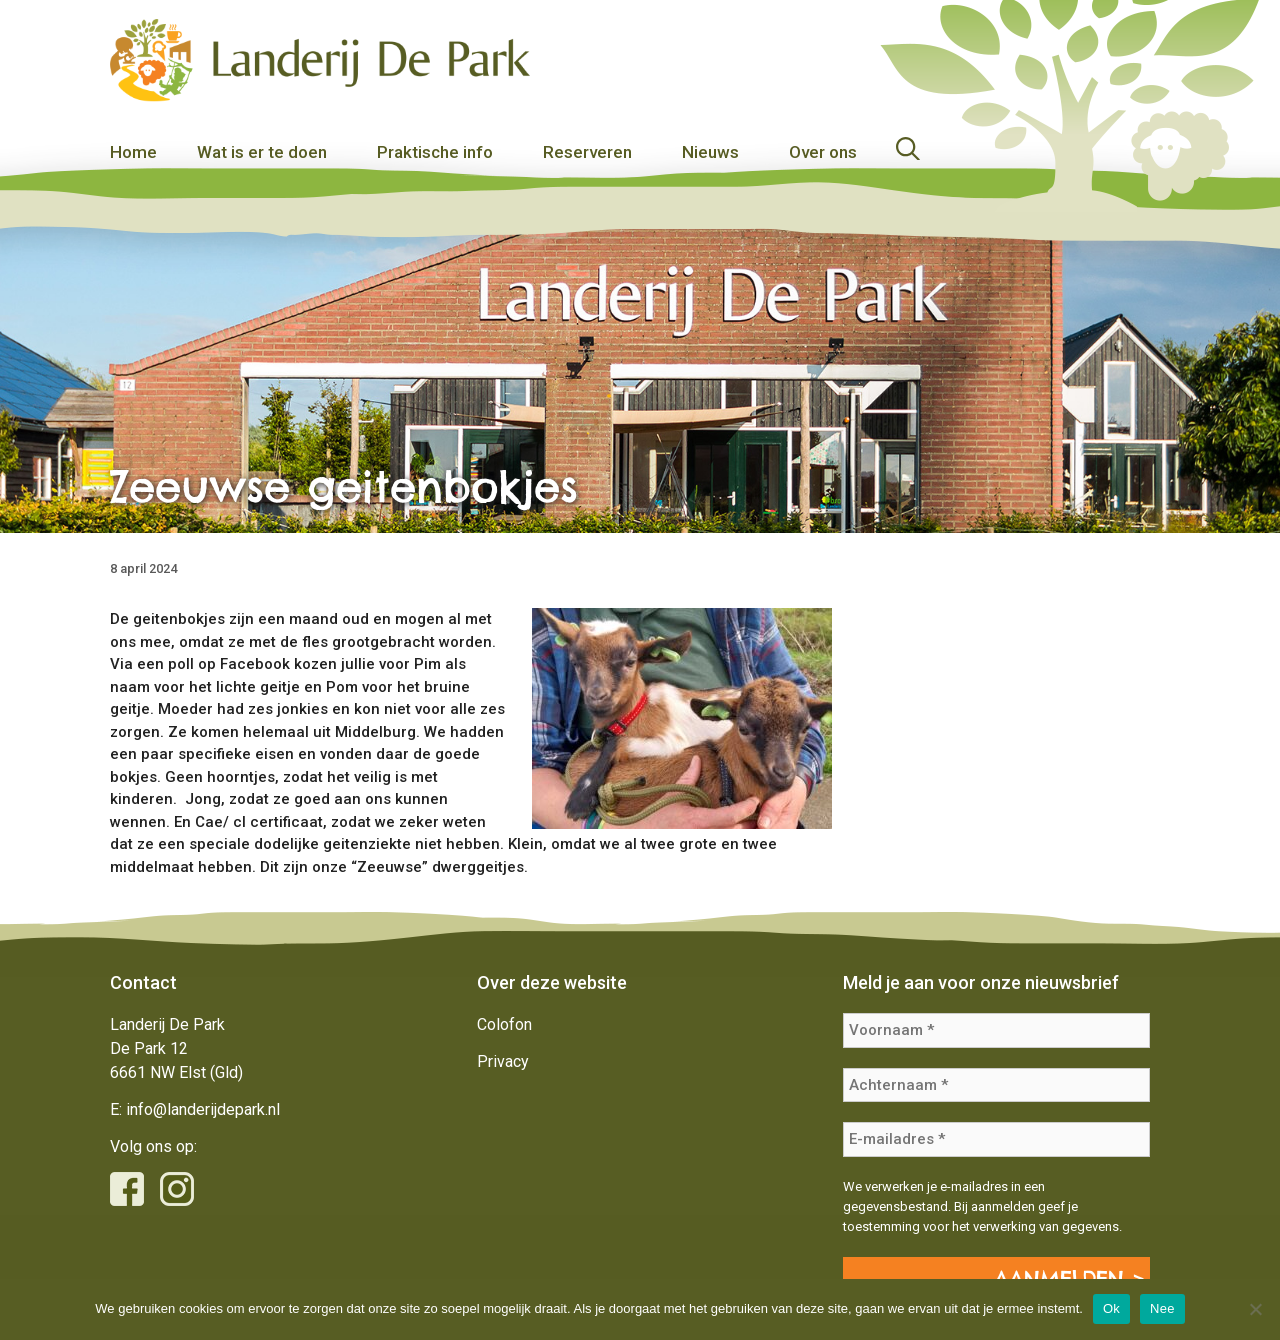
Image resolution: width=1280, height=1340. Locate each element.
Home (133, 152)
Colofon (504, 1024)
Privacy (503, 1061)
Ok (1111, 1308)
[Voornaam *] (996, 1030)
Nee (1162, 1308)
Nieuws (710, 152)
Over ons (823, 152)
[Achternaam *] (996, 1085)
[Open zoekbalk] (1033, 152)
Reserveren (587, 152)
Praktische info (435, 152)
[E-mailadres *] (996, 1139)
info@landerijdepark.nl (203, 1109)
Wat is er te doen (262, 152)
